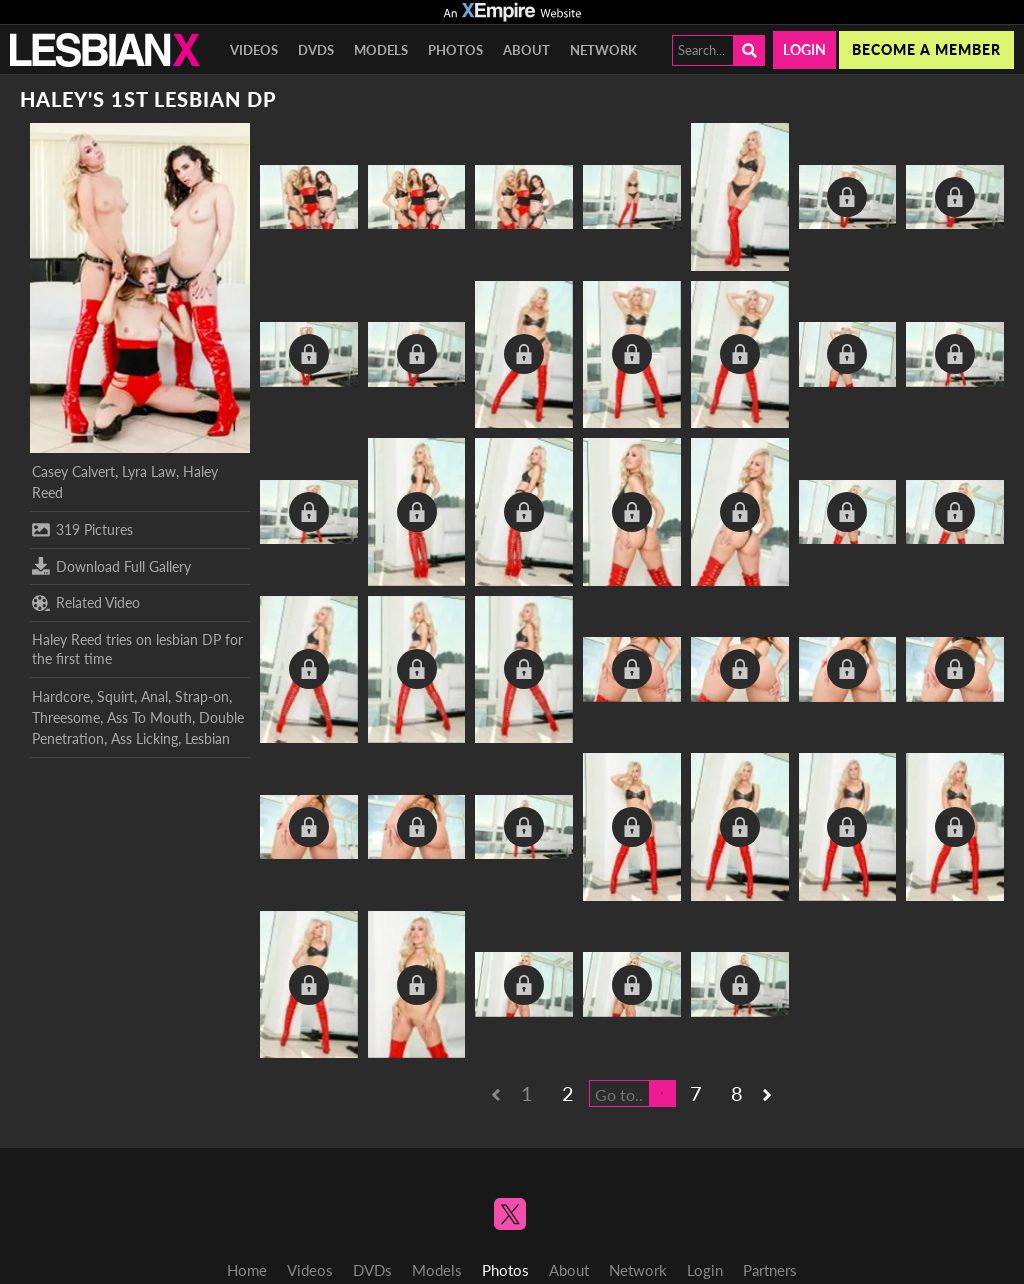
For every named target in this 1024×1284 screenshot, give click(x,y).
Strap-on (202, 696)
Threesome (66, 717)
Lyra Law (149, 471)
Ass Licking (144, 738)
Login (804, 49)
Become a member (926, 49)
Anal (154, 696)
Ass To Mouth (149, 717)
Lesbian (207, 738)
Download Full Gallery (111, 566)
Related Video (86, 603)
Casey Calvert (73, 471)
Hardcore (61, 696)
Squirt (115, 696)
